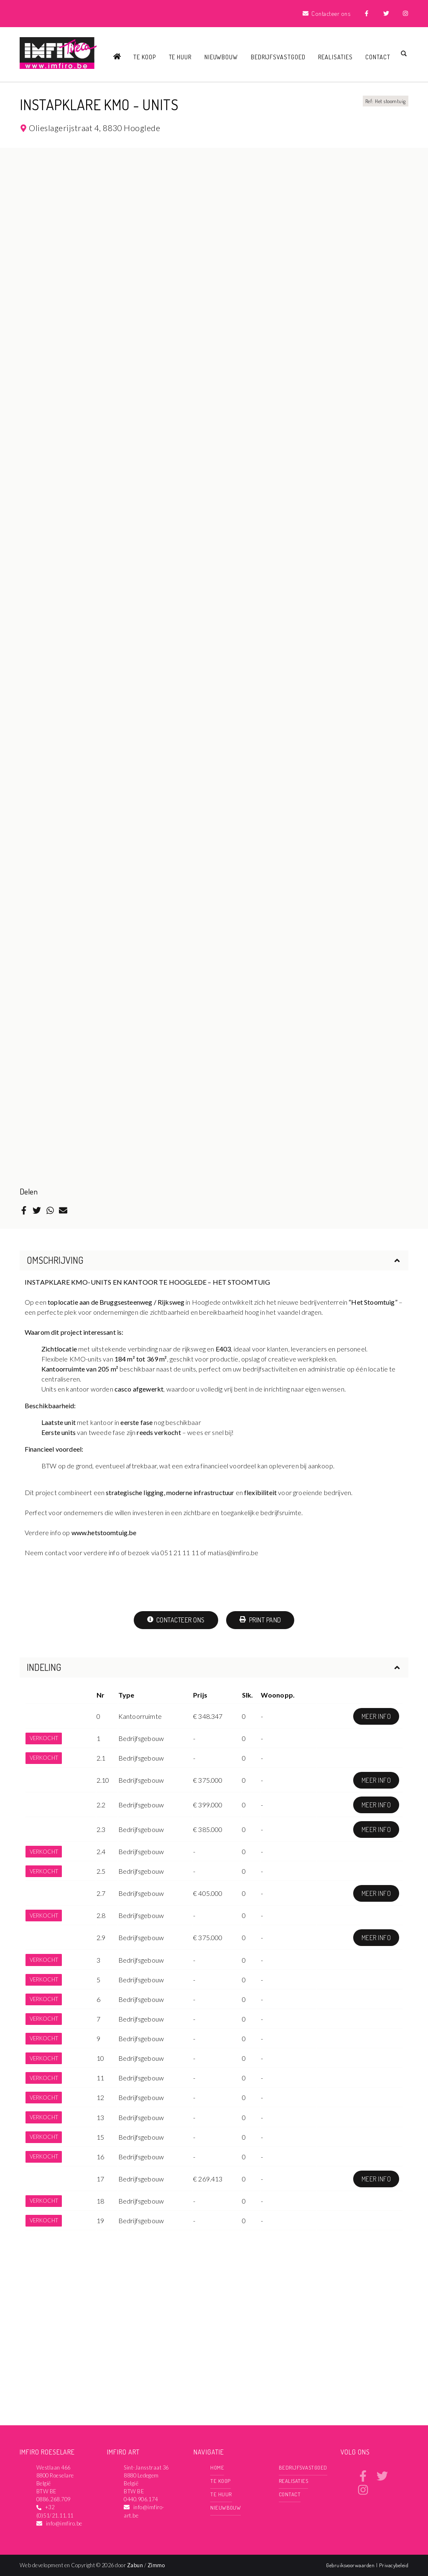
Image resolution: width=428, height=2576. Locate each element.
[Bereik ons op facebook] (363, 2479)
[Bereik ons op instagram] (363, 2493)
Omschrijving (214, 1260)
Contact (377, 57)
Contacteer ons (176, 1620)
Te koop (144, 57)
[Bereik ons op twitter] (382, 2479)
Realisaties (335, 57)
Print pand (260, 1620)
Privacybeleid (393, 2565)
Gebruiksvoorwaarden (351, 2565)
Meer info (376, 1716)
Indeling (214, 1667)
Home (217, 2467)
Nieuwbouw (221, 57)
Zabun (135, 2565)
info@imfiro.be (64, 2523)
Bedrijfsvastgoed (278, 57)
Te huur (180, 57)
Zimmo (156, 2565)
